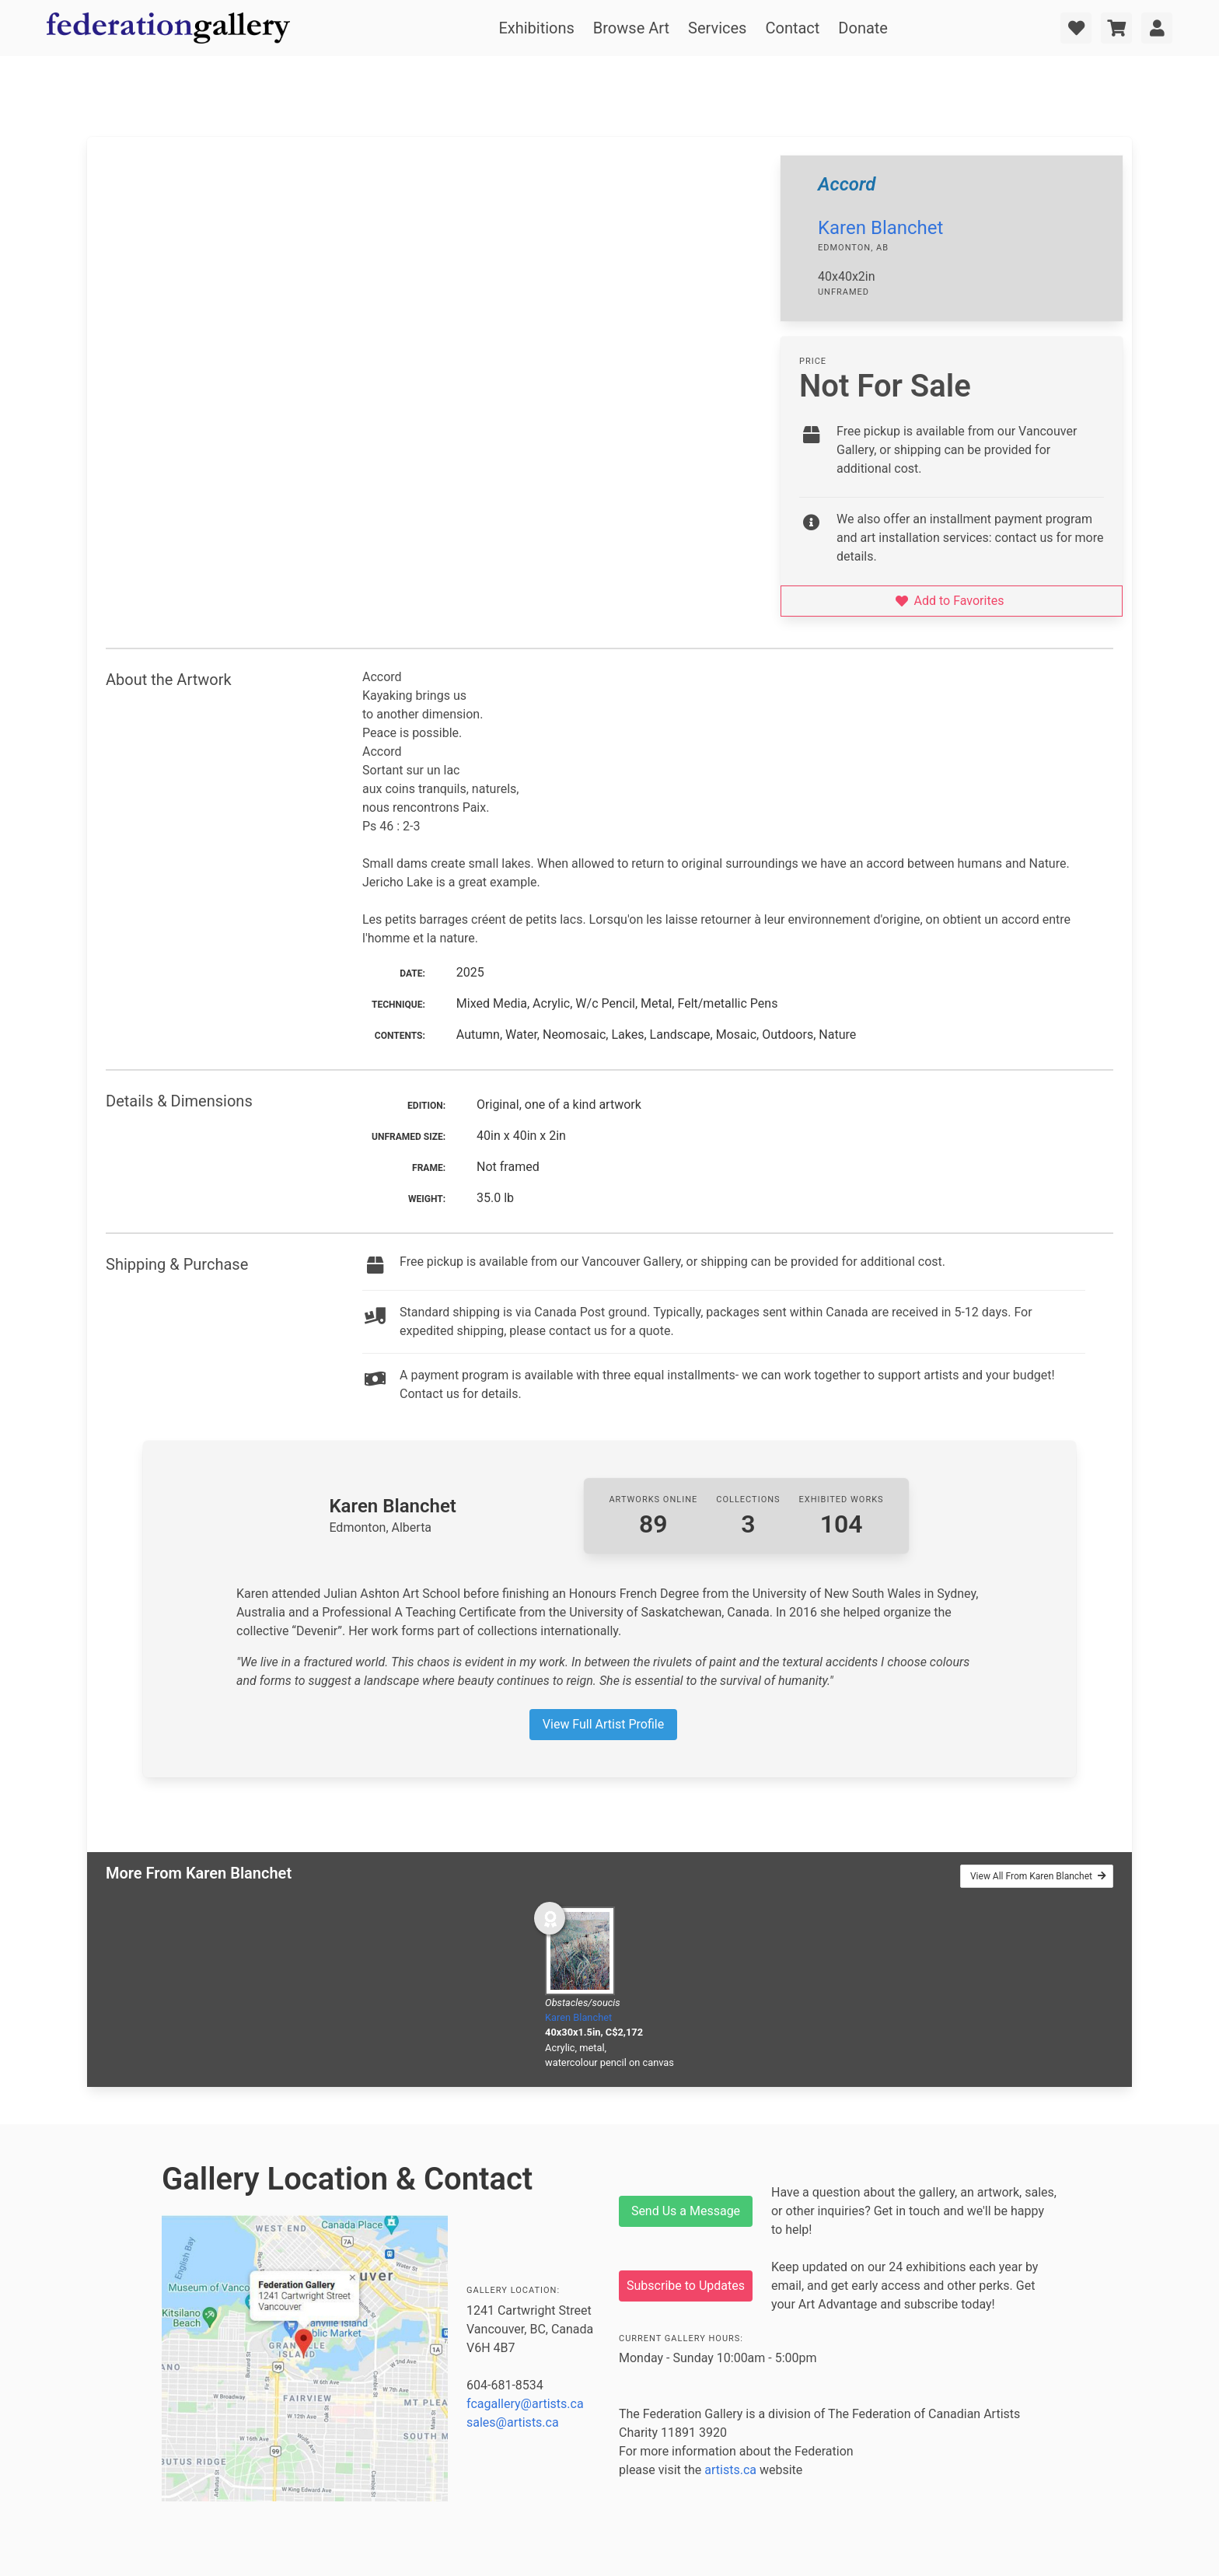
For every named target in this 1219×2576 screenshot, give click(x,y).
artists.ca (730, 2469)
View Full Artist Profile (603, 1724)
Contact (792, 28)
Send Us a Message (685, 2211)
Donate (863, 28)
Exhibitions (536, 28)
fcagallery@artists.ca (525, 2403)
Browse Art (631, 28)
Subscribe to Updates (686, 2285)
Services (717, 28)
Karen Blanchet (880, 228)
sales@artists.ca (512, 2422)
